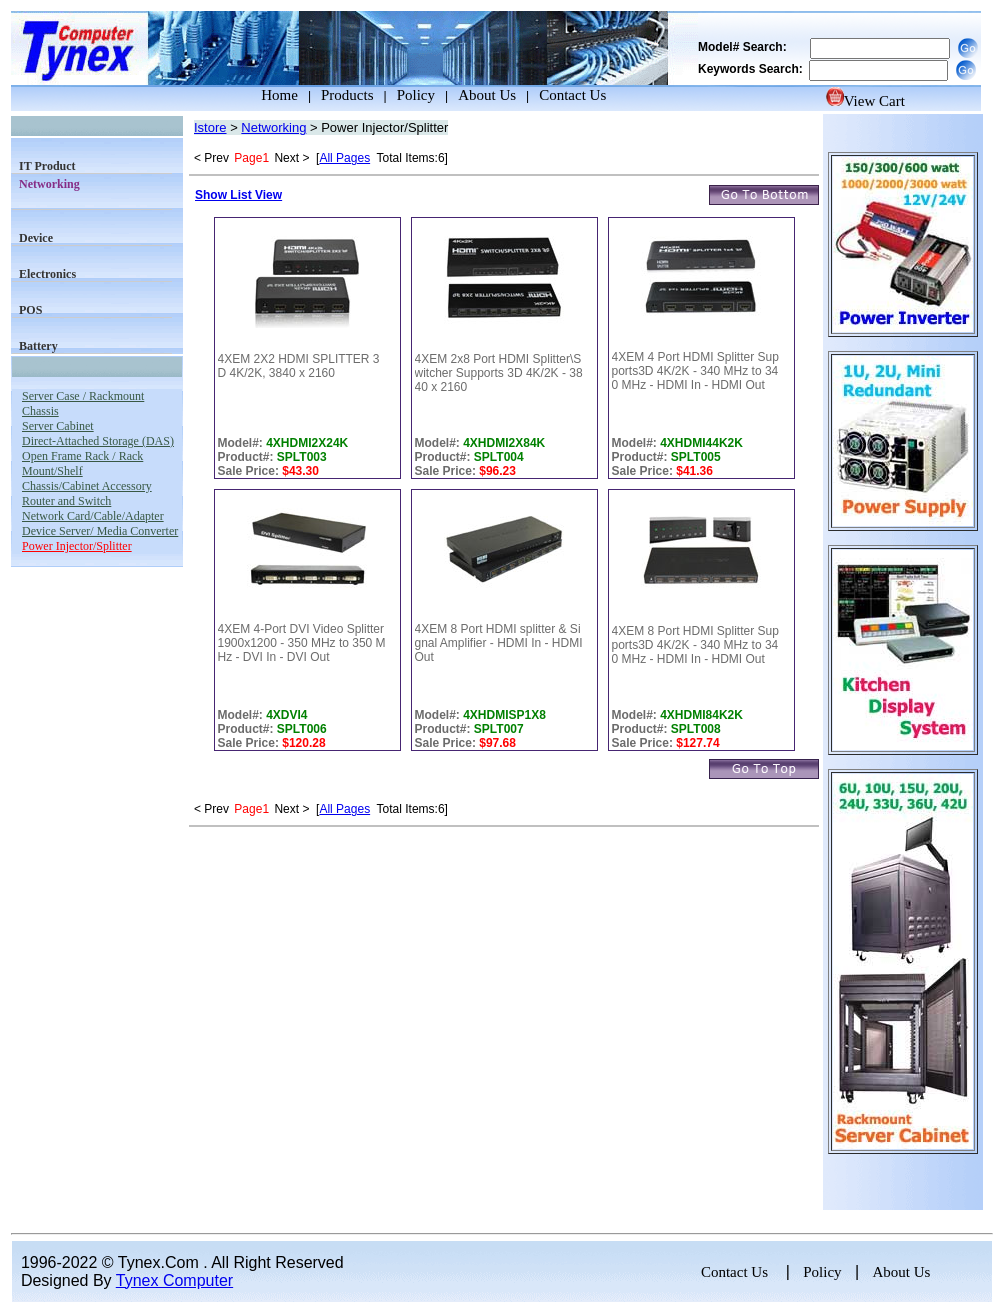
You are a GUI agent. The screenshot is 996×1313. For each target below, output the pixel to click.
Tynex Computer (174, 1280)
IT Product (47, 166)
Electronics (47, 274)
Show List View (238, 195)
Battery (38, 346)
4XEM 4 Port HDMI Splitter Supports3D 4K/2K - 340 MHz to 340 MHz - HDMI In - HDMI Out (695, 371)
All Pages (344, 158)
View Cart (865, 101)
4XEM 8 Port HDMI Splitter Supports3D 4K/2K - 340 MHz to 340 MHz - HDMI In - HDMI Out (695, 645)
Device (36, 238)
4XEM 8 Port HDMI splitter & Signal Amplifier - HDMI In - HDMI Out (499, 643)
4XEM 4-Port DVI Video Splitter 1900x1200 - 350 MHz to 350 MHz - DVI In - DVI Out (302, 643)
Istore (210, 127)
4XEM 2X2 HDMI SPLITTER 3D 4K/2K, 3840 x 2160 (299, 366)
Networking (273, 127)
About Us (487, 95)
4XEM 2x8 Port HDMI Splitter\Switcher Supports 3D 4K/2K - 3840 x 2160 (499, 373)
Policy (416, 95)
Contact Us (572, 95)
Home (261, 95)
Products (347, 95)
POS (30, 310)
